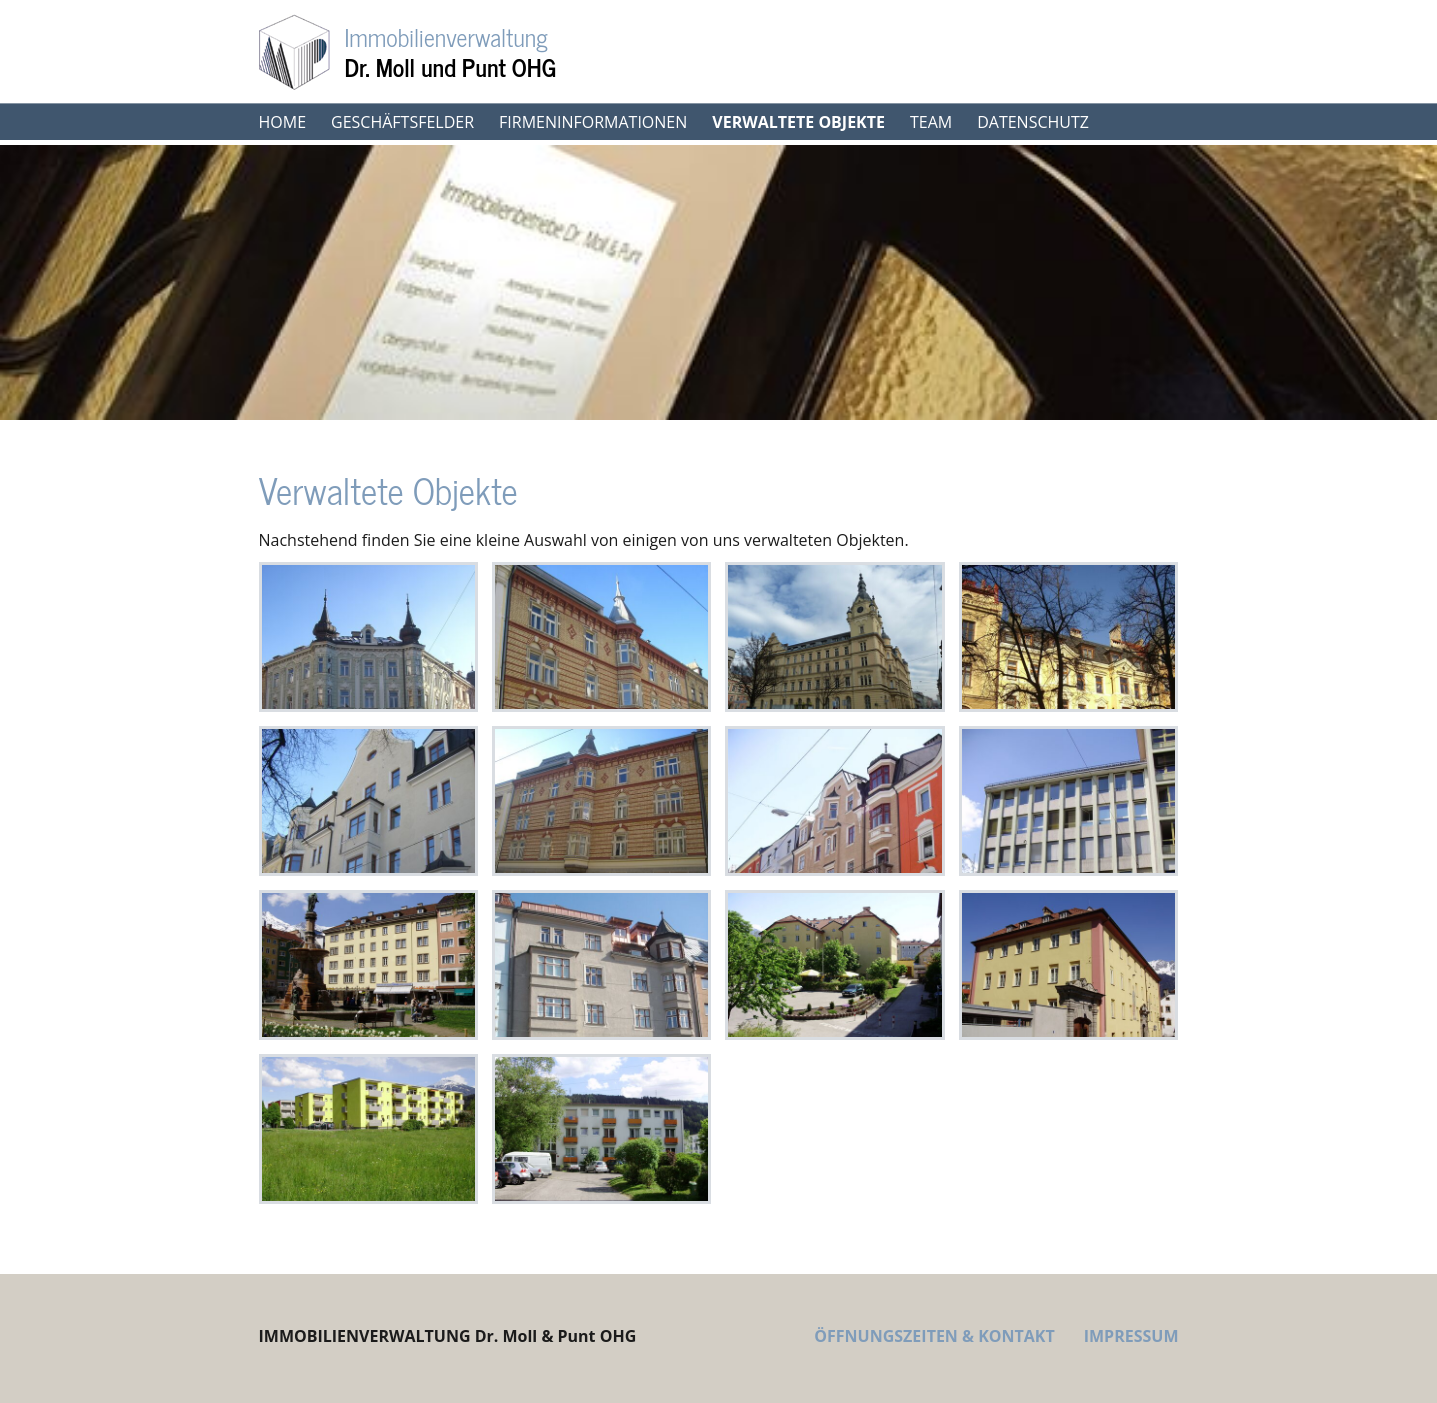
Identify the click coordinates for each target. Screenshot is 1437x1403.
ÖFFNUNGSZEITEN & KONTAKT (934, 1336)
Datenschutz (1033, 122)
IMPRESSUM (1131, 1336)
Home (283, 122)
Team (931, 122)
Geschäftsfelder (402, 122)
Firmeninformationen (593, 122)
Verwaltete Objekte (798, 122)
